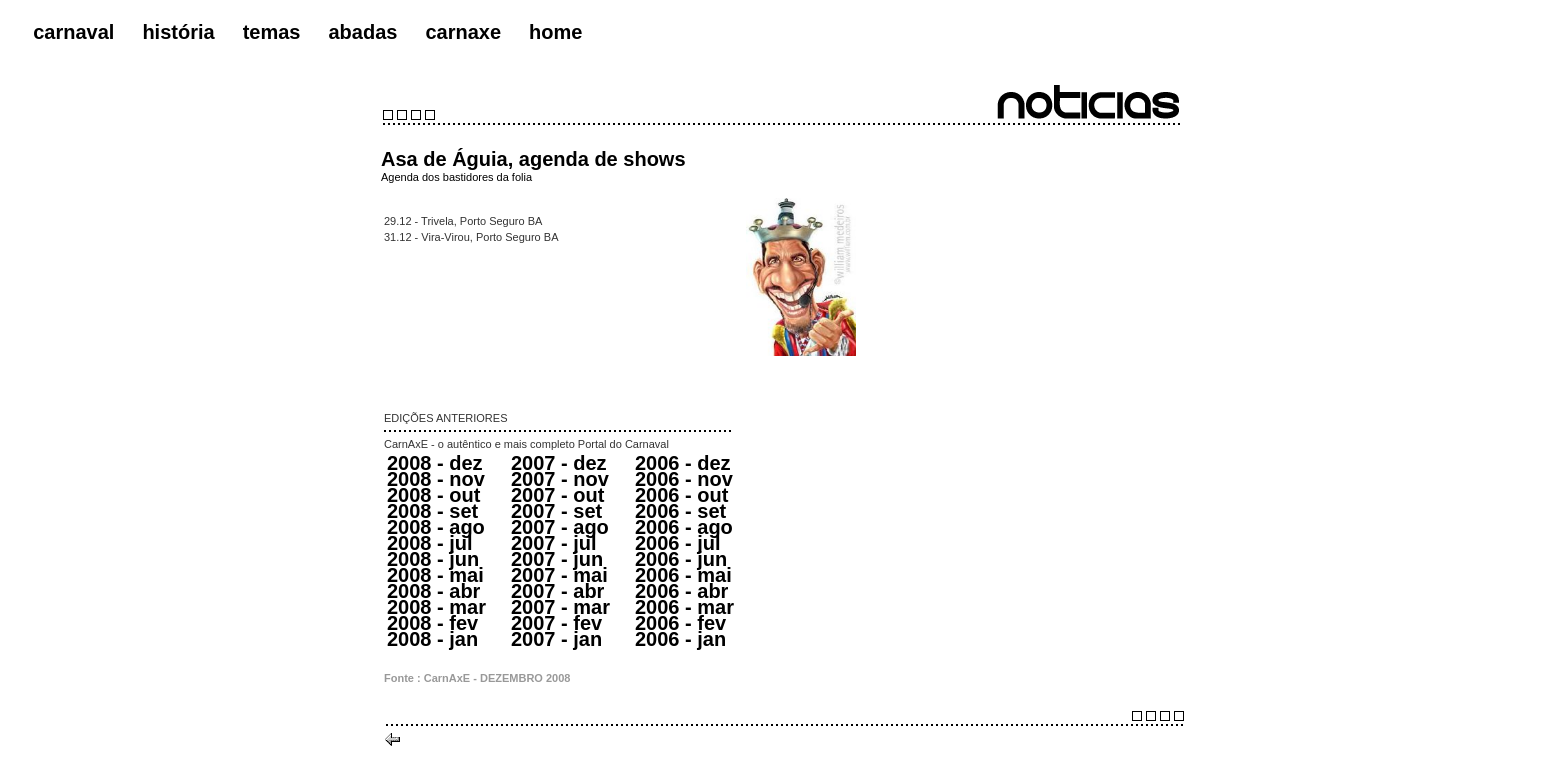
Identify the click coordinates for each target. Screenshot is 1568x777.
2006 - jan (680, 639)
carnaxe (463, 32)
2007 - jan (556, 639)
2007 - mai (559, 575)
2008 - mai (435, 575)
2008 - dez (435, 463)
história (178, 32)
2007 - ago (560, 527)
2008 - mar (436, 607)
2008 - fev (432, 623)
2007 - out (557, 495)
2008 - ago (436, 527)
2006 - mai (683, 575)
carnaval (73, 32)
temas (272, 32)
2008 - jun (433, 559)
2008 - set (432, 511)
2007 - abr (557, 591)
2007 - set (556, 511)
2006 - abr (681, 591)
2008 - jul (430, 543)
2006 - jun (681, 559)
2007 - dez (559, 463)
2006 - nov (684, 479)
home (555, 32)
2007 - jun (557, 559)
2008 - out (433, 495)
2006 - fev (680, 623)
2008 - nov (436, 479)
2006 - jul (678, 543)
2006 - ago (684, 527)
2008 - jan (432, 639)
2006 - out (681, 495)
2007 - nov (560, 479)
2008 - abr (433, 591)
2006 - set (680, 511)
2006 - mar (684, 607)
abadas (362, 32)
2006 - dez (683, 463)
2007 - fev (556, 623)
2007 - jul (554, 543)
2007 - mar (560, 607)
